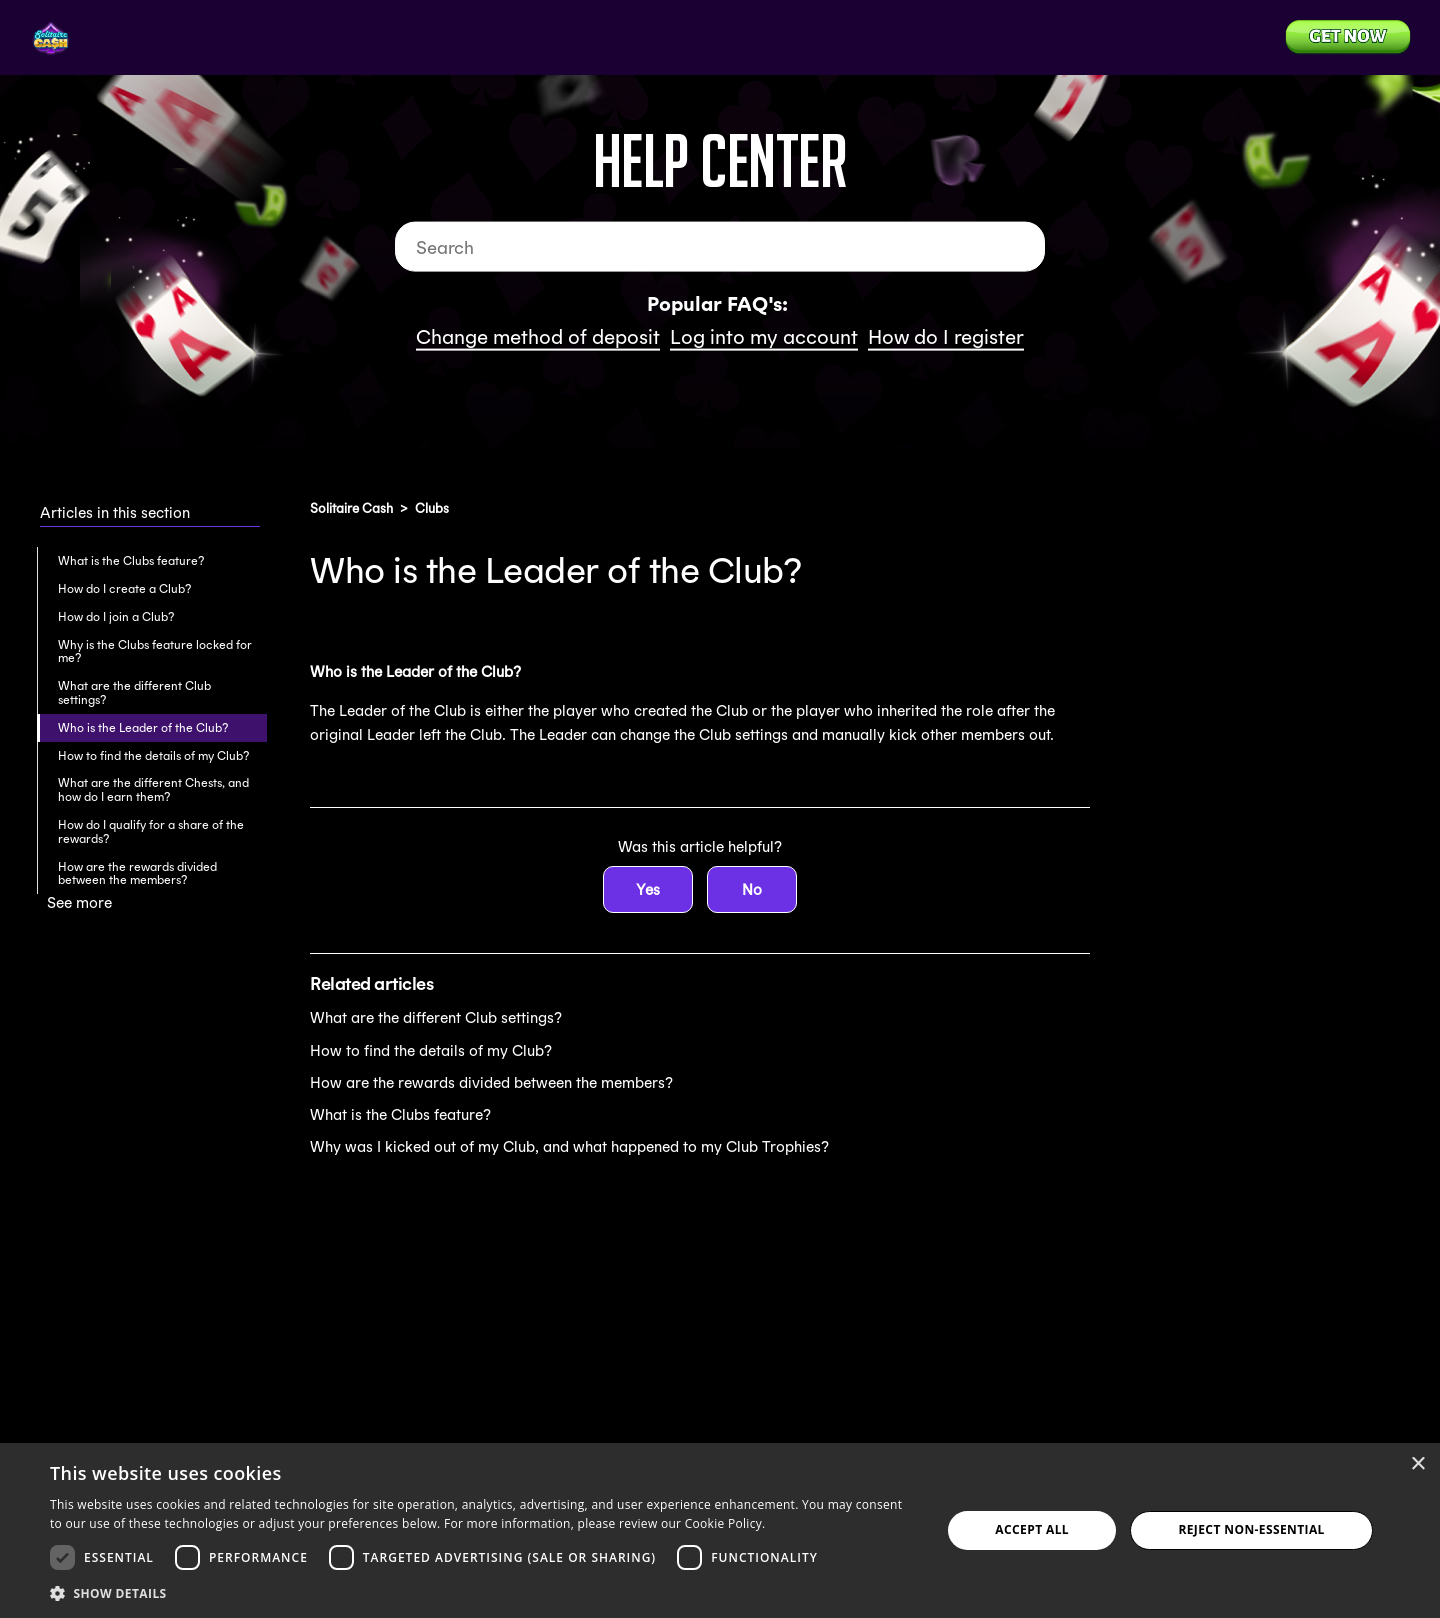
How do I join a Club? (116, 616)
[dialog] (720, 1530)
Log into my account (764, 336)
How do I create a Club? (124, 588)
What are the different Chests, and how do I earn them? (153, 789)
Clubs (432, 508)
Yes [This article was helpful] (648, 889)
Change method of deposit (538, 336)
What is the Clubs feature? (131, 560)
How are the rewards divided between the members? (137, 873)
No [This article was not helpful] (752, 889)
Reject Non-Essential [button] (1251, 1529)
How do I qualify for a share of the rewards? (151, 831)
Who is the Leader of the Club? (143, 727)
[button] (482, 1592)
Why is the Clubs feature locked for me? (155, 651)
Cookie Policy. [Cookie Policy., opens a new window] (725, 1523)
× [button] (1417, 1464)
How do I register (946, 336)
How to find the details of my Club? (153, 755)
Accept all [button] (1032, 1529)
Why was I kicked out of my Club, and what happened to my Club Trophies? (569, 1146)
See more (79, 902)
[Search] (720, 247)
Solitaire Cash (351, 508)
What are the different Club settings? (134, 692)
